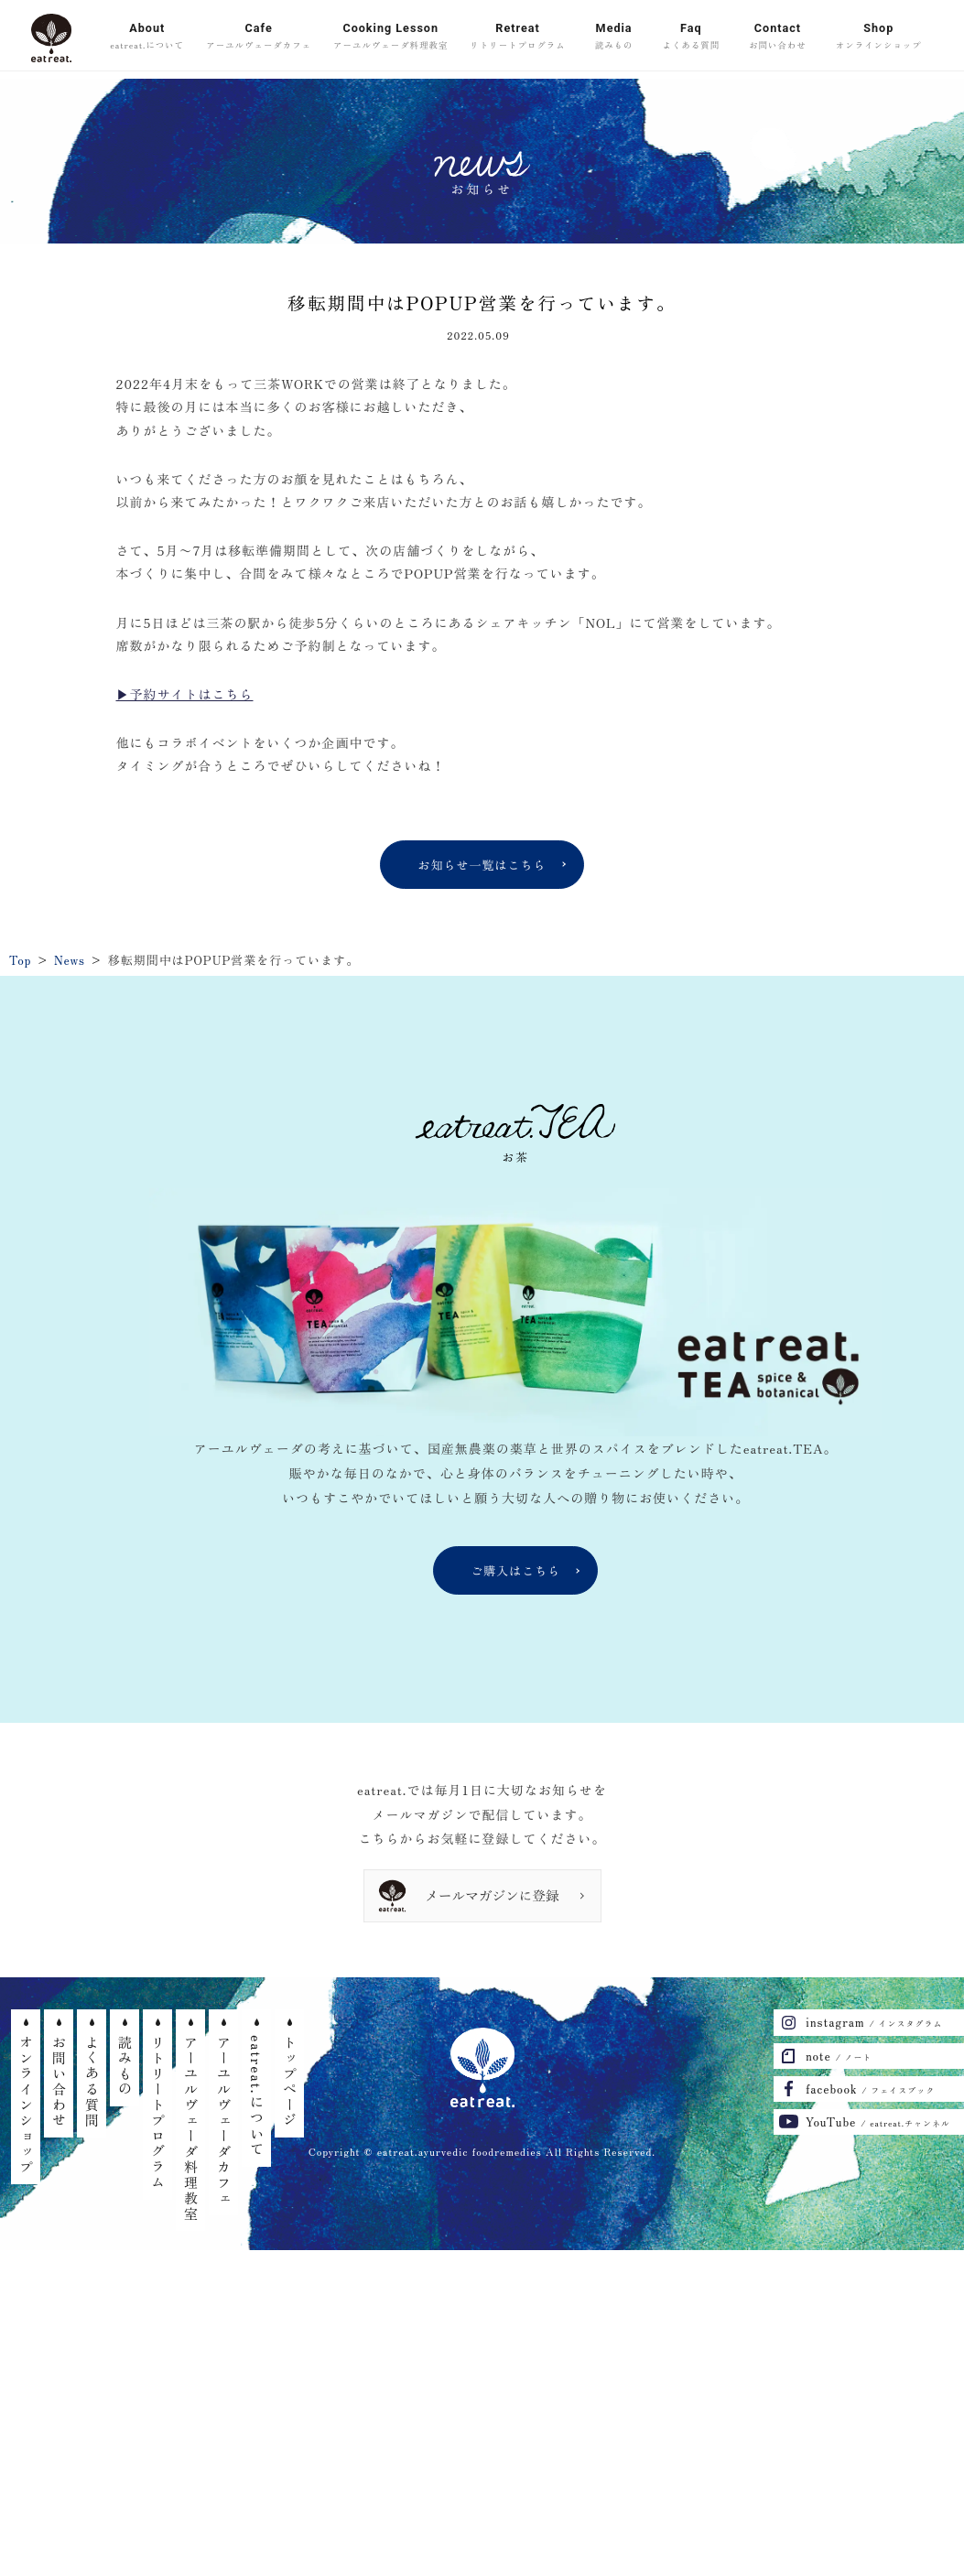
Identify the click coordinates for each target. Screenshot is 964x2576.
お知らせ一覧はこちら (481, 864)
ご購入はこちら (515, 1570)
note (839, 2055)
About (147, 37)
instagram (874, 2021)
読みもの (125, 2066)
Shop (879, 37)
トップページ (289, 2081)
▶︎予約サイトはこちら (185, 694)
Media (614, 37)
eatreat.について (256, 2096)
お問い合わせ (59, 2081)
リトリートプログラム (158, 2113)
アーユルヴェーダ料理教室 (190, 2128)
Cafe (258, 37)
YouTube (878, 2121)
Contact (778, 37)
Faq (691, 37)
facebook (870, 2088)
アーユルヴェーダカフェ (223, 2120)
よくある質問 (92, 2081)
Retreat (517, 37)
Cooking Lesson (390, 37)
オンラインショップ (26, 2105)
